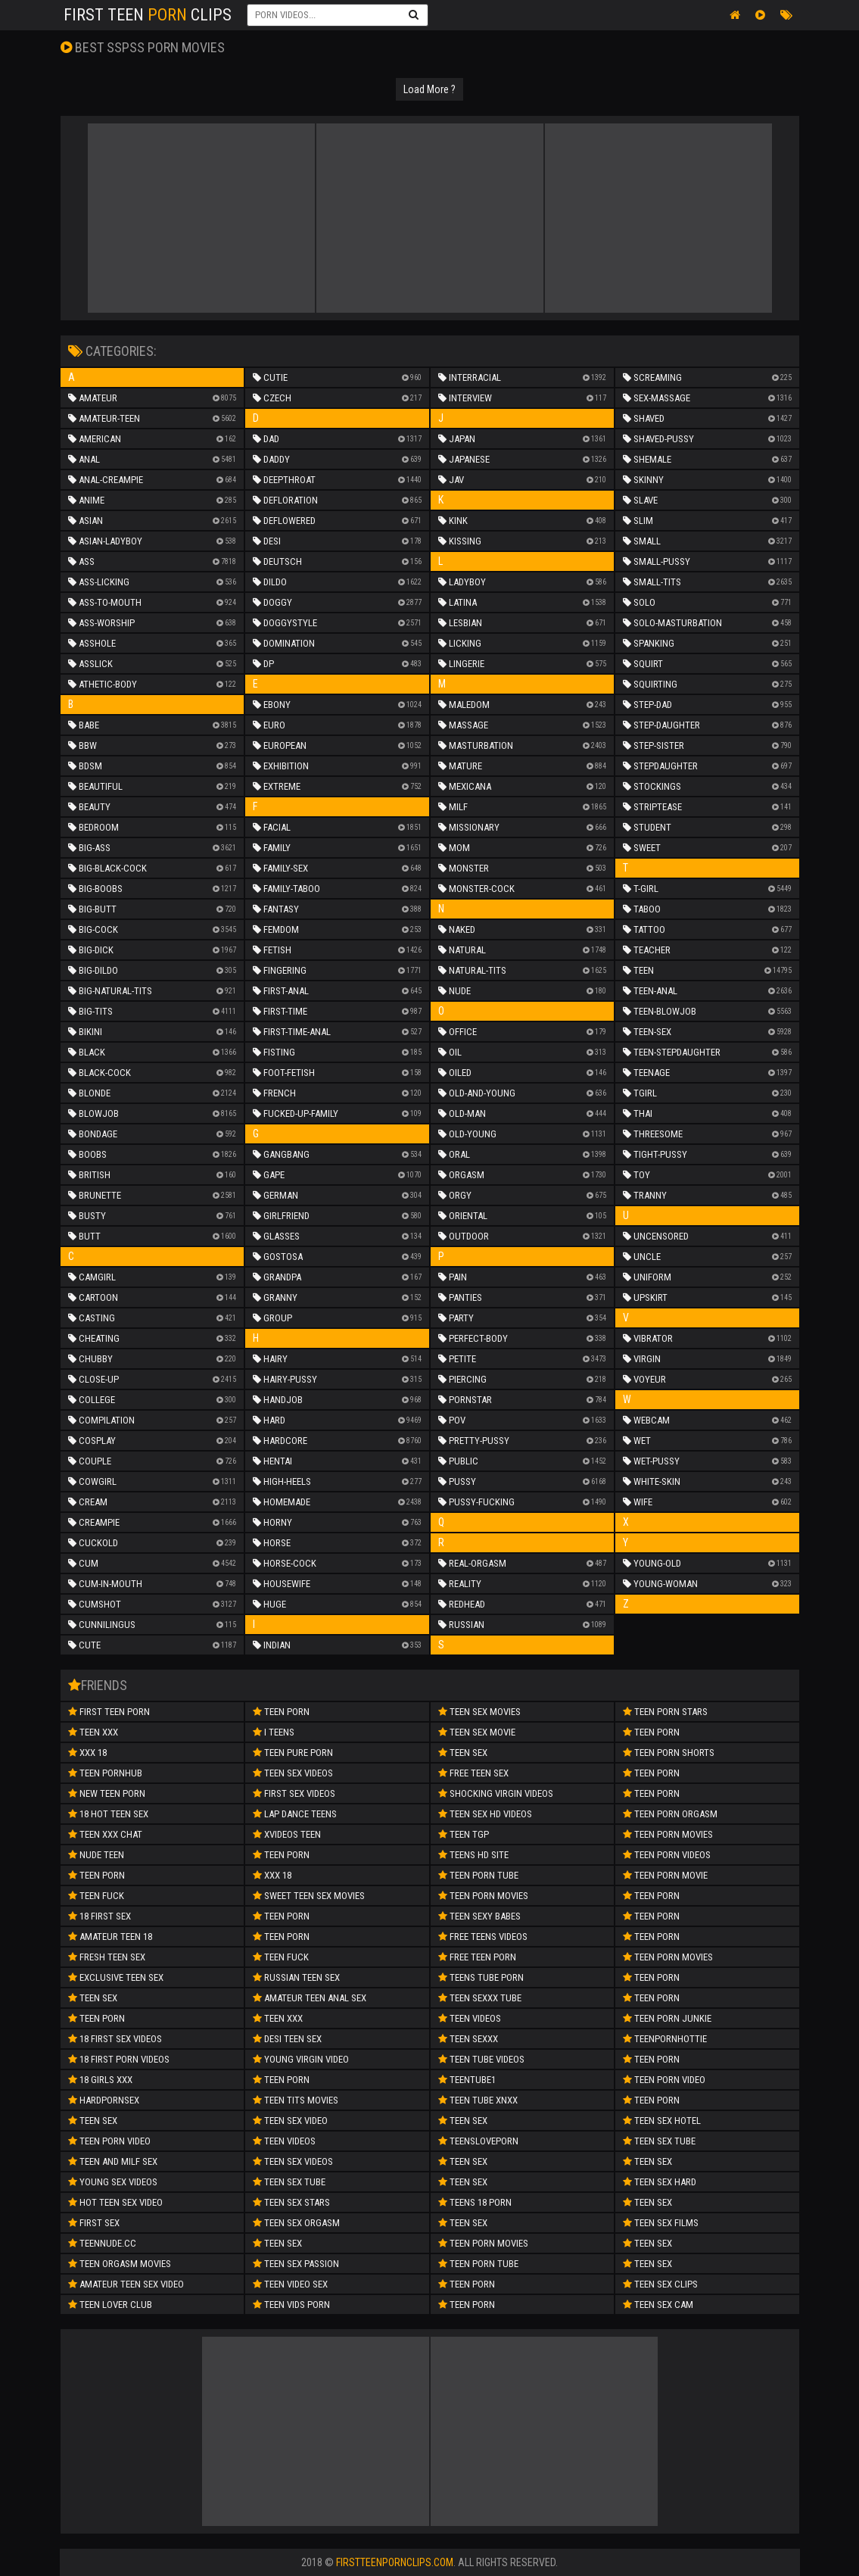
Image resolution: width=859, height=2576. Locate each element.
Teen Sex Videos (293, 1773)
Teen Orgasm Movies (119, 2263)
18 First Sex (99, 1916)
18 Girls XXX (100, 2079)
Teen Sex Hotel (662, 2120)
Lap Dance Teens (295, 1814)
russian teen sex (296, 1977)
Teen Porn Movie (665, 1875)
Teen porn (281, 1854)
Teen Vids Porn (291, 2304)
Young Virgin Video (301, 2059)
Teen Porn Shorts (668, 1752)
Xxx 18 (87, 1752)
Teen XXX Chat (105, 1834)
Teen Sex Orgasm (296, 2222)
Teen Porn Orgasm (670, 1814)
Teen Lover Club (110, 2304)
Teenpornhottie (665, 2038)
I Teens (273, 1732)
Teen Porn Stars (665, 1711)
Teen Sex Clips (660, 2284)
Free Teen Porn (477, 1957)
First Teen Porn (109, 1711)
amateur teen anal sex (309, 1998)
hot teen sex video (115, 2202)
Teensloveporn (478, 2141)
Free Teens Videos (483, 1936)
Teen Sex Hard (659, 2182)
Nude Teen (96, 1854)
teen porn (281, 1936)
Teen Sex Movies (479, 1711)
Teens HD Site (473, 1854)
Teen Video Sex (290, 2284)
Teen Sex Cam (658, 2304)
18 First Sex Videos (115, 2038)
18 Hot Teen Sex (108, 1814)
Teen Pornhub (105, 1773)
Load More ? (429, 89)
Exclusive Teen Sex (115, 1977)
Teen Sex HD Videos (485, 1814)
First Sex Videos (294, 1793)
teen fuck (96, 1895)
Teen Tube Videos (481, 2059)
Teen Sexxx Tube (479, 1998)
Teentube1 (467, 2079)
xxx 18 (272, 1875)
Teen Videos (284, 2141)
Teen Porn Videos (667, 1854)
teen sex (92, 1998)
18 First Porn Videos (119, 2059)
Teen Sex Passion (296, 2263)
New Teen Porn (106, 1793)
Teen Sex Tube (289, 2182)
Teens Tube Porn (481, 1977)
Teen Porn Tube (478, 1875)
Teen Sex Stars (291, 2202)
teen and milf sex (112, 2161)
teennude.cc (102, 2243)
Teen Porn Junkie (667, 2018)
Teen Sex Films (661, 2222)
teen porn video (109, 2141)
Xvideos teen (287, 1834)
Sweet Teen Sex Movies (309, 1895)
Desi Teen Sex (287, 2038)
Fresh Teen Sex (106, 1957)
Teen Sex (92, 2120)
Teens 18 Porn (475, 2202)
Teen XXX (93, 1732)
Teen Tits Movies (295, 2100)
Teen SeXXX (468, 2038)
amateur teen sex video (126, 2284)
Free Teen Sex (473, 1773)
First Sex (94, 2222)
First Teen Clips (148, 14)
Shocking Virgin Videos (495, 1793)
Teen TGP (463, 1834)
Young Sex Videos (112, 2182)
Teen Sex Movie (476, 1732)
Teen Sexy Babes (479, 1916)
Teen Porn (96, 1875)
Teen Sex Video (290, 2120)
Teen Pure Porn (293, 1752)
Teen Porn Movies (483, 1895)
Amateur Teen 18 (110, 1936)
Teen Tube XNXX (478, 2100)
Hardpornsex (103, 2100)
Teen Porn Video (664, 2079)
